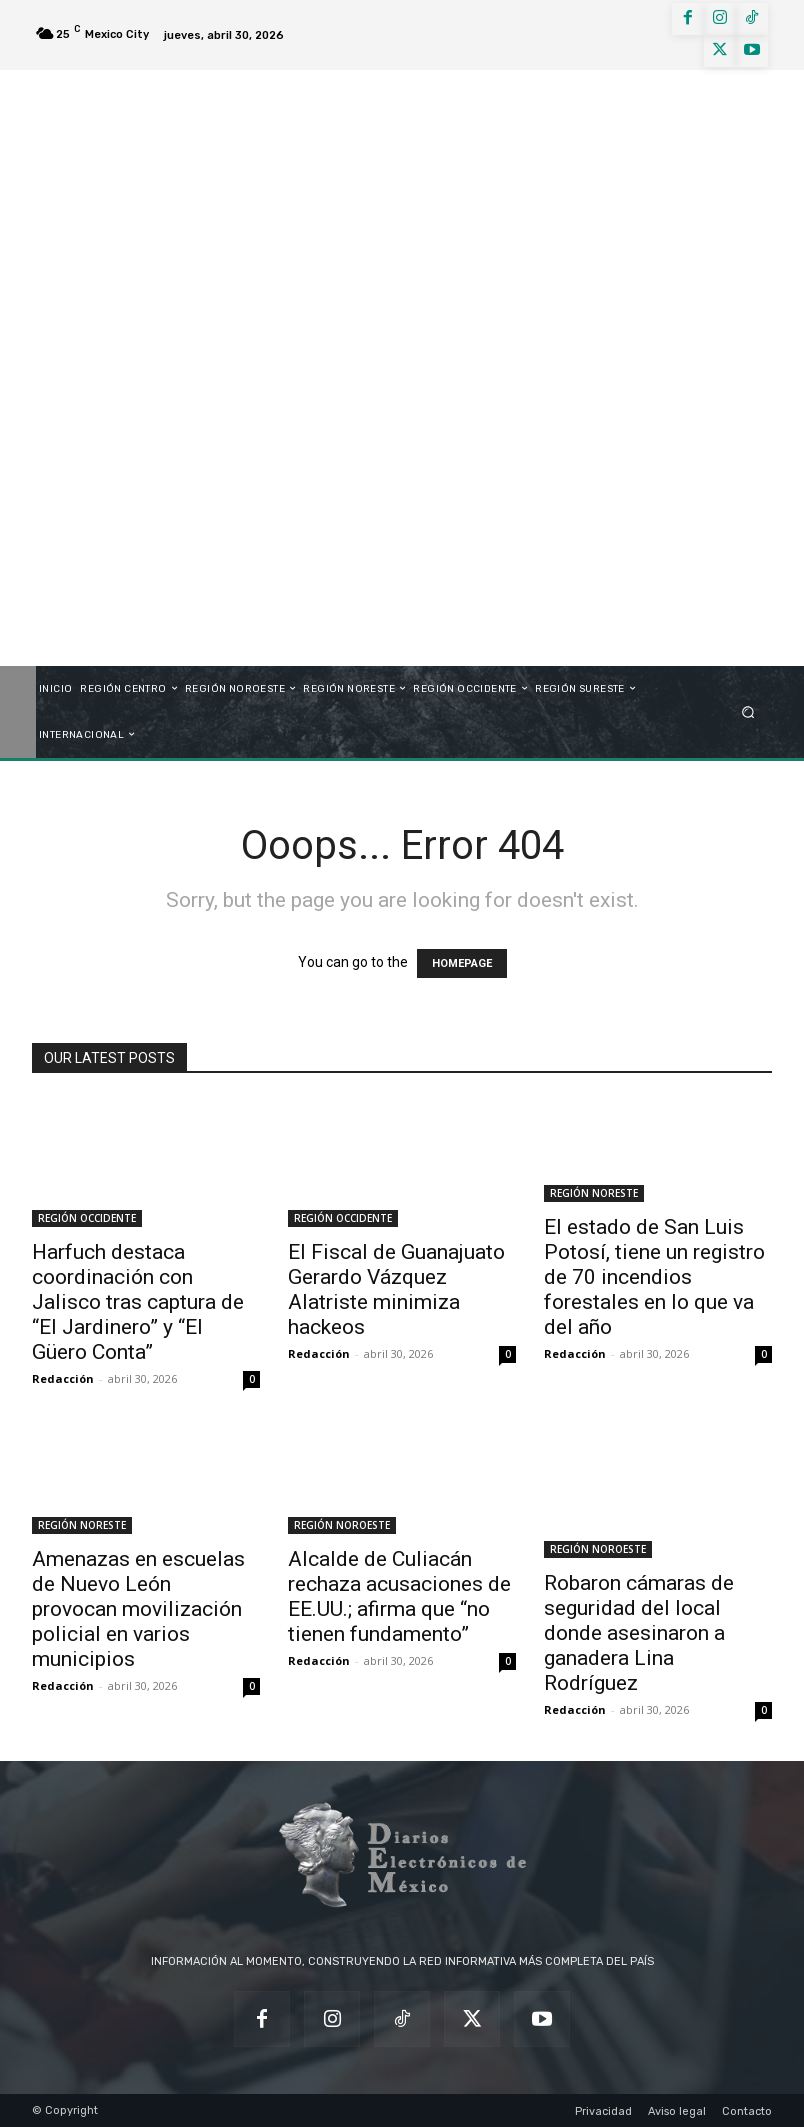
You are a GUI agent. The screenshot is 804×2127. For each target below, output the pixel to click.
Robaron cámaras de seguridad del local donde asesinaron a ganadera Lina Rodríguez (639, 1633)
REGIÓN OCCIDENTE (87, 1218)
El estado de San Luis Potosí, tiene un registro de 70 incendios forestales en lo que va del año (654, 1277)
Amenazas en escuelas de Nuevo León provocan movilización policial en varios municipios (138, 1609)
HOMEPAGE (462, 963)
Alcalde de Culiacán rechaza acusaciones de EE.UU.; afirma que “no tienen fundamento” (399, 1596)
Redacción (63, 1378)
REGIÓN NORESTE (594, 1193)
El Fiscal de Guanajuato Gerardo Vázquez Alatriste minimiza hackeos (396, 1289)
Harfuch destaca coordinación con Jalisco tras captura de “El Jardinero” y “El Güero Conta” (138, 1302)
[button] (748, 711)
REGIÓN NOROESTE (342, 1525)
